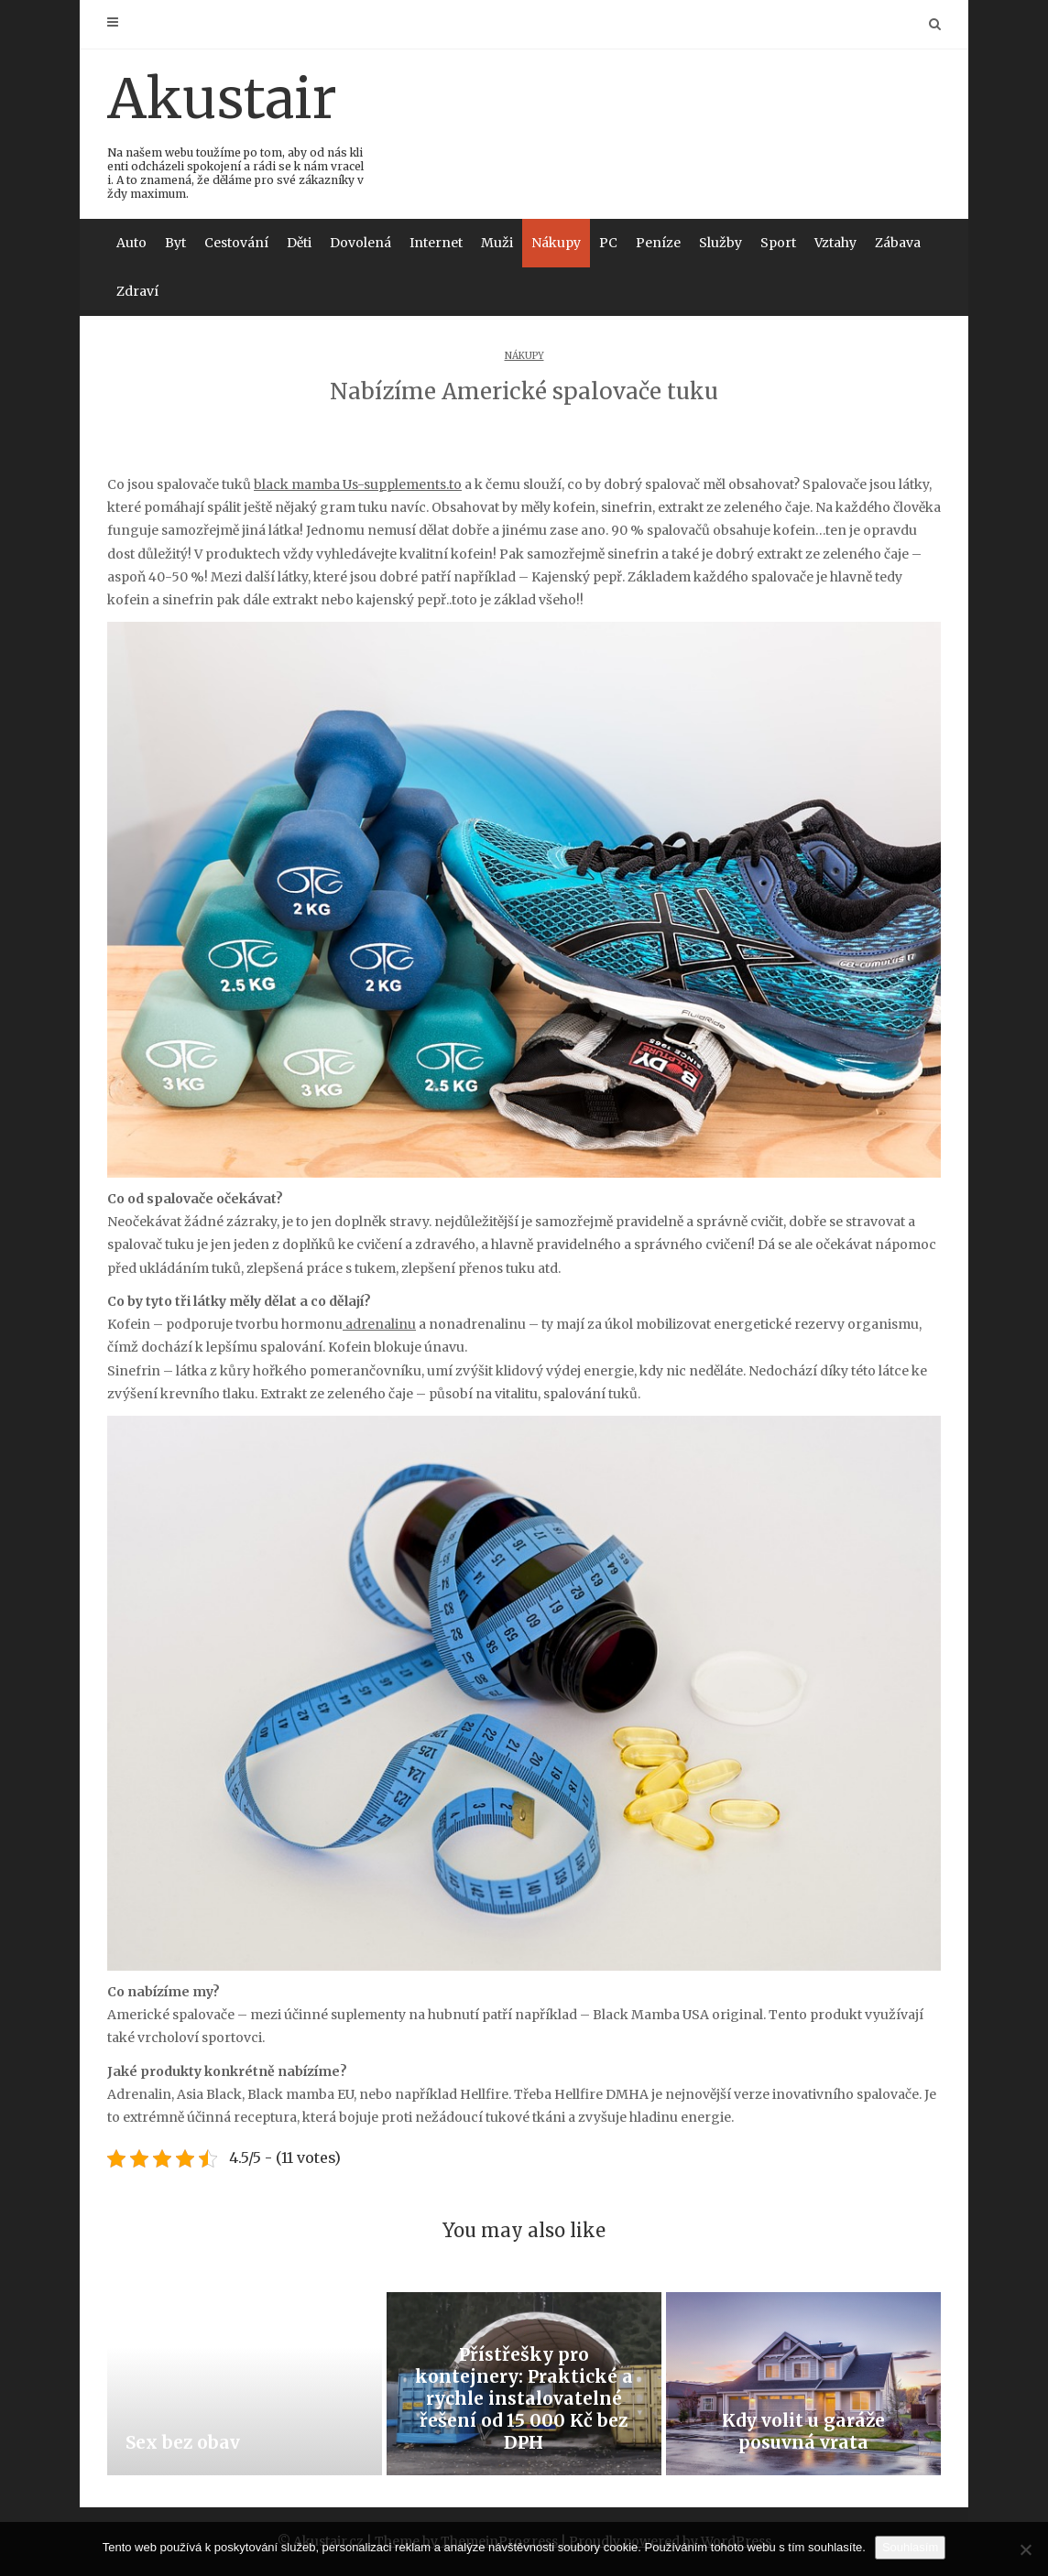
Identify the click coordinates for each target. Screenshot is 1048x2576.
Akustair (236, 132)
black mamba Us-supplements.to (358, 484)
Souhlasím (910, 2547)
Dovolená (360, 242)
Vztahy (835, 242)
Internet (436, 242)
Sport (778, 242)
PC (608, 242)
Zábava (898, 242)
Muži (497, 242)
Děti (299, 242)
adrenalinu (379, 1324)
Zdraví (137, 291)
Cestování (236, 242)
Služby (720, 242)
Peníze (658, 242)
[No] (1025, 2549)
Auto (131, 242)
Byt (175, 242)
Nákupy (556, 242)
